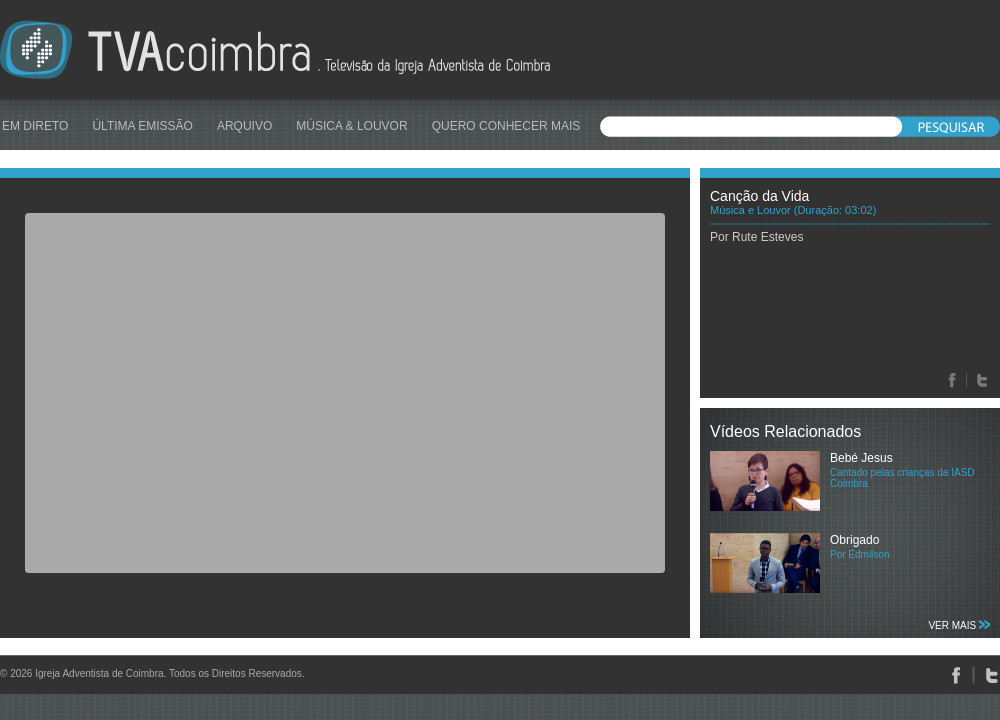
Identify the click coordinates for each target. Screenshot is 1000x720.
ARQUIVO (244, 126)
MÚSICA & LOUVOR (351, 126)
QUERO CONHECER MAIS (506, 126)
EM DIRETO (35, 126)
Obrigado (854, 540)
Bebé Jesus (861, 458)
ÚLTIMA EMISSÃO (142, 126)
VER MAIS (959, 625)
